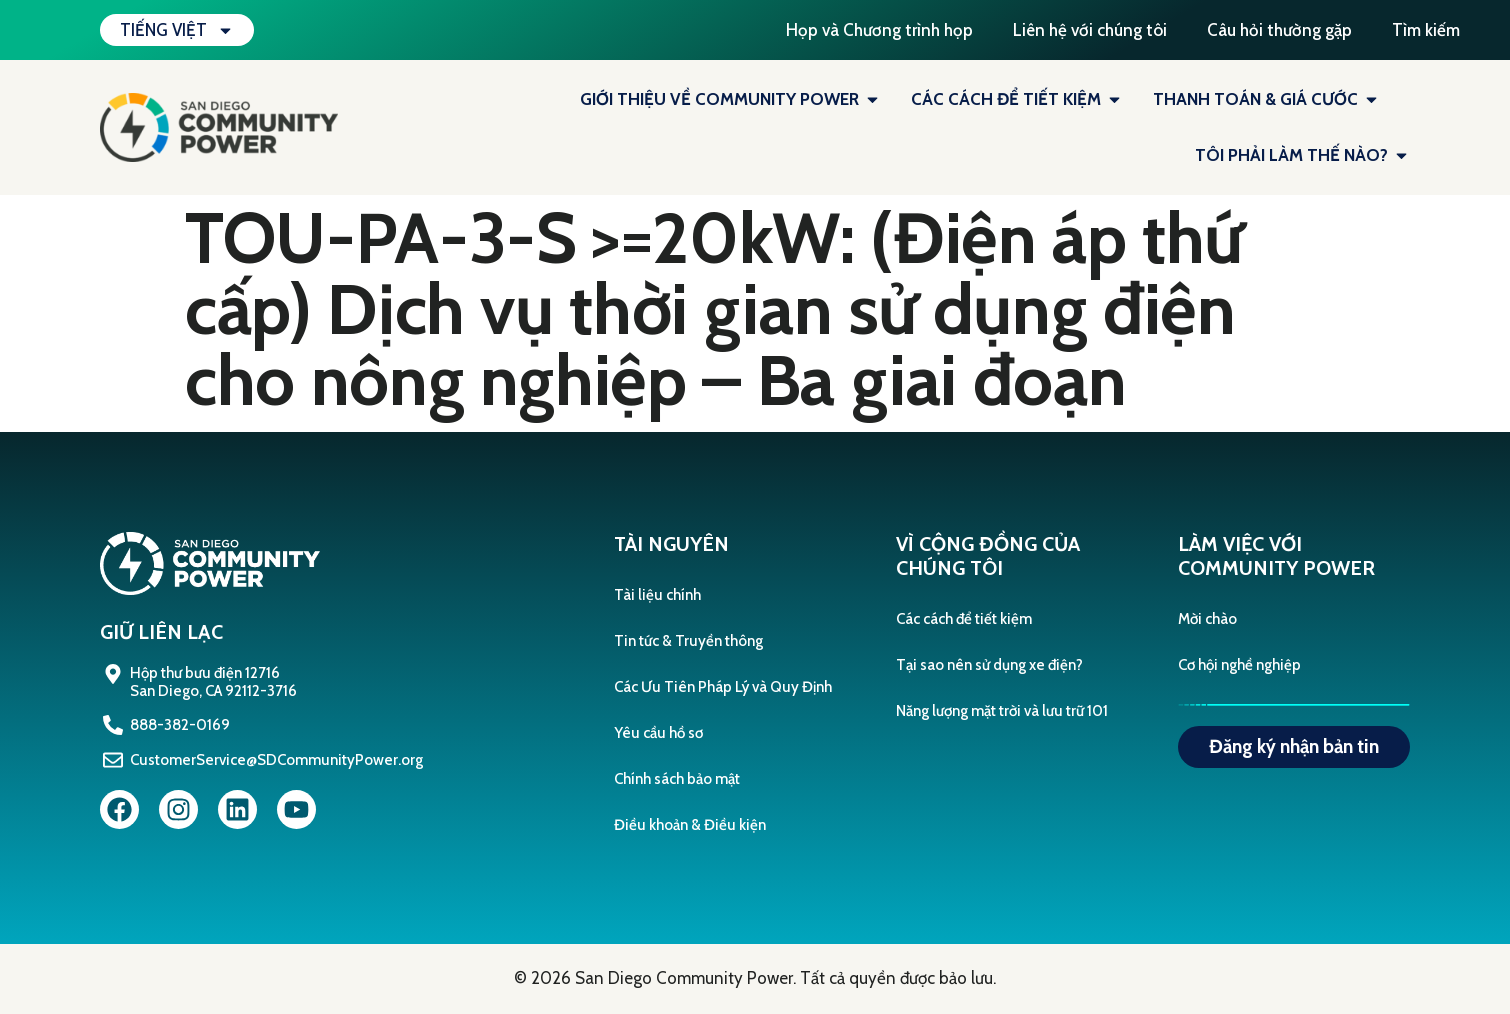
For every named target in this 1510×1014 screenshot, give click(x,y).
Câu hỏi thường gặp (1279, 30)
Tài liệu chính (657, 595)
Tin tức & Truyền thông (688, 641)
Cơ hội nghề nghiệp (1239, 665)
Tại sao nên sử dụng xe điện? (989, 665)
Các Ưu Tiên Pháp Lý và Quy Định (723, 687)
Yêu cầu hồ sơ (658, 733)
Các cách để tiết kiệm (964, 619)
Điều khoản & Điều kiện (690, 825)
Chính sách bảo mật (677, 779)
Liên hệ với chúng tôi (1090, 30)
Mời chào (1207, 619)
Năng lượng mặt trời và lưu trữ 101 (1002, 711)
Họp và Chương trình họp (879, 30)
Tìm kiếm (1426, 30)
